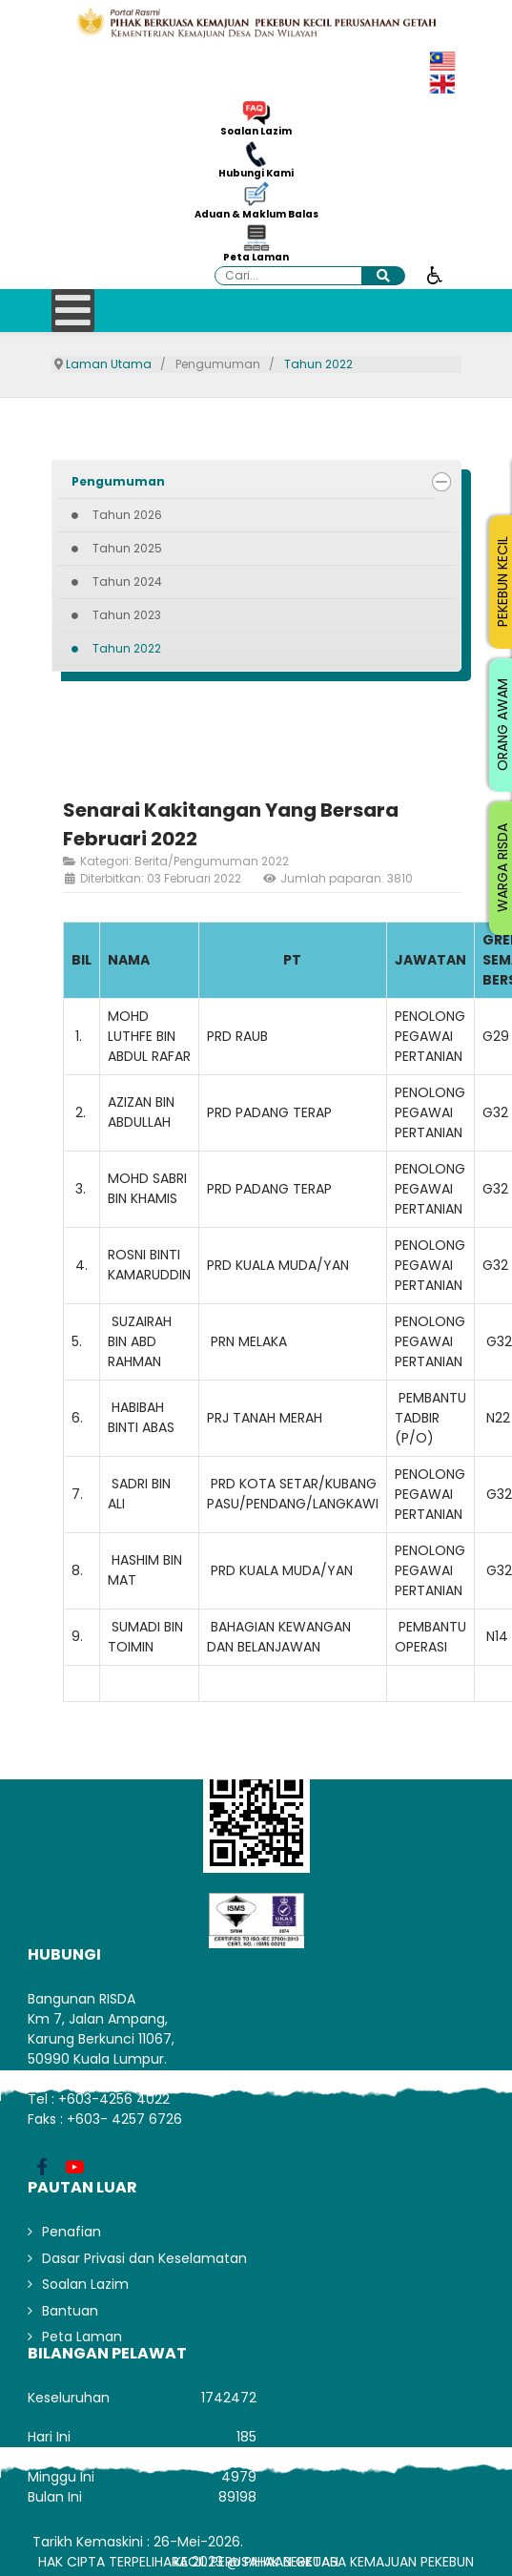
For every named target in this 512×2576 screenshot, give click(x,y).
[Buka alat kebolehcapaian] (434, 273)
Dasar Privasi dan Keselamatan (144, 2258)
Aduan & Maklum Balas (256, 214)
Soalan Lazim (256, 131)
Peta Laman (256, 257)
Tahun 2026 (127, 515)
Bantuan (70, 2310)
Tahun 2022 (126, 648)
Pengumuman (118, 481)
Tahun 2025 (127, 548)
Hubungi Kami (256, 173)
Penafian (71, 2231)
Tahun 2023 (126, 615)
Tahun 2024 (127, 581)
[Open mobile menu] (72, 310)
